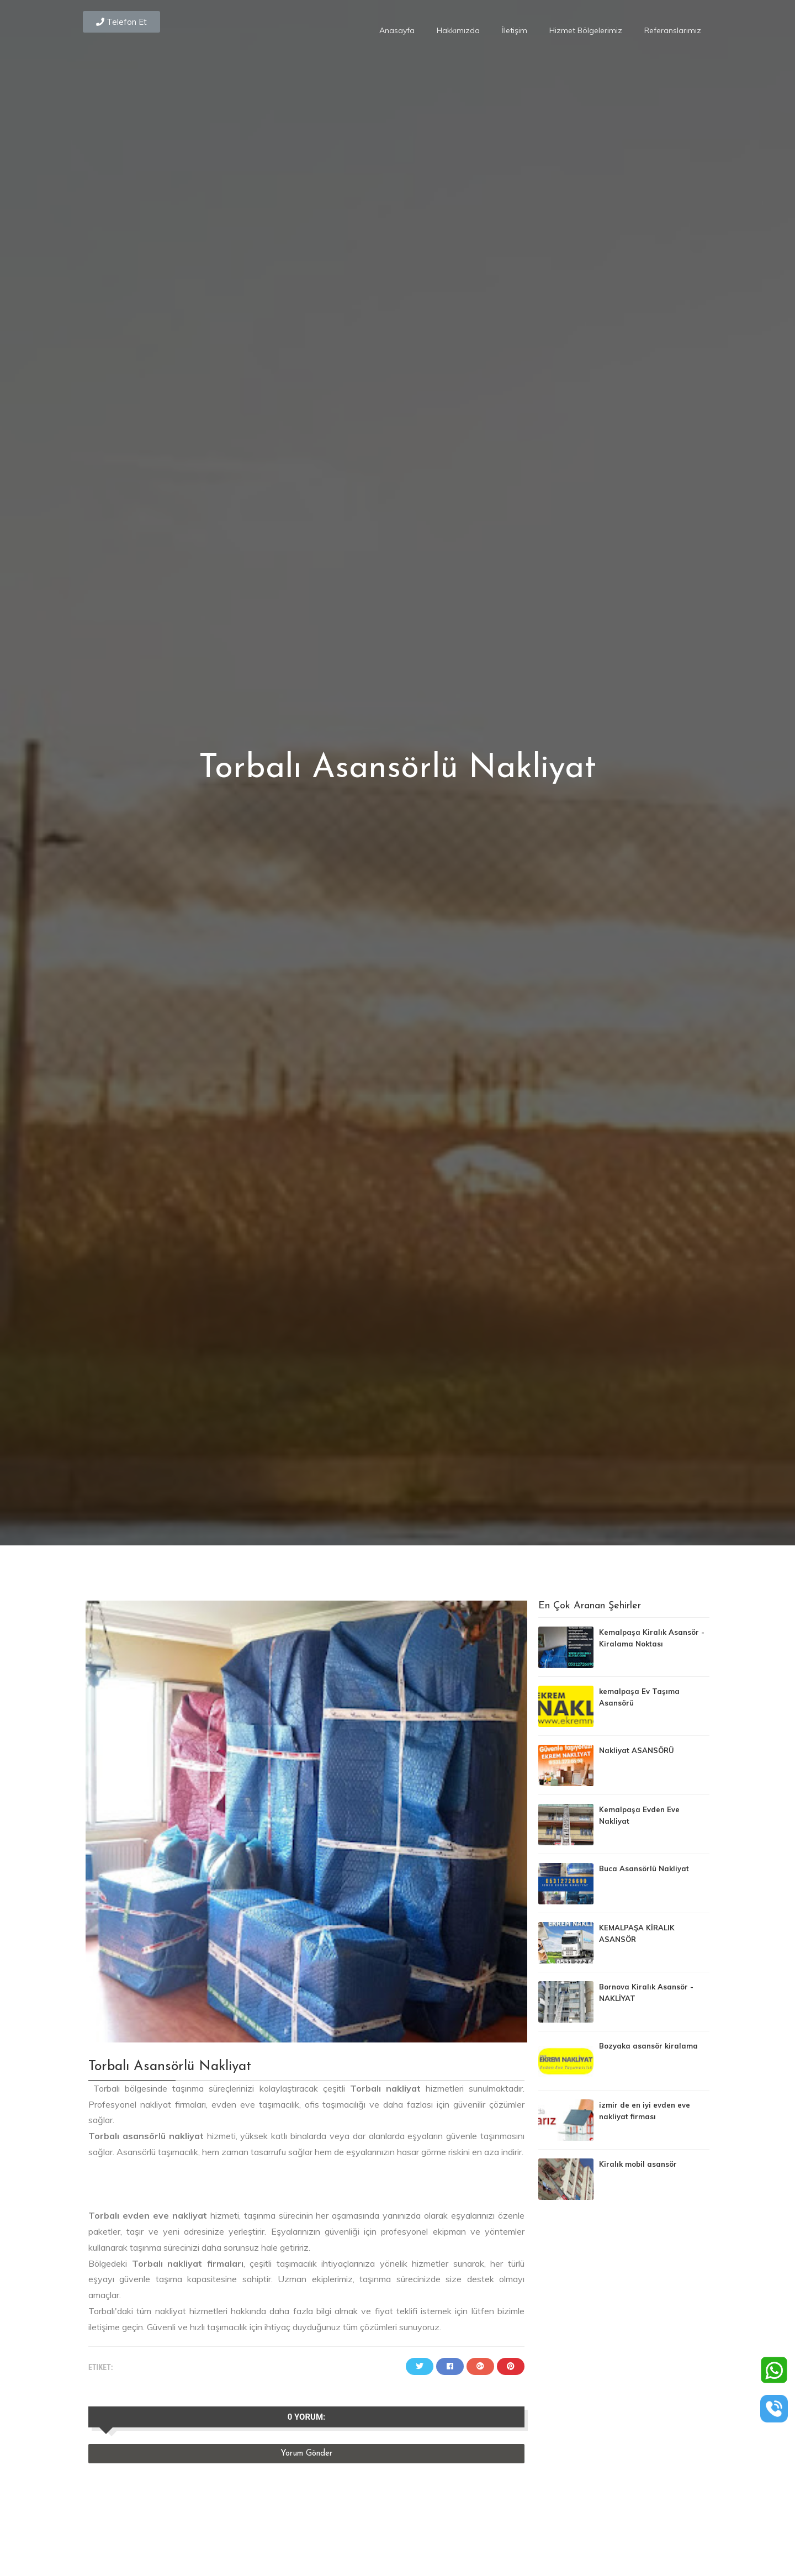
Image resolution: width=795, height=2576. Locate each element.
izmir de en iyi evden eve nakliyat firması (644, 2110)
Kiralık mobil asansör (638, 2164)
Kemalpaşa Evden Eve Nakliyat (639, 1815)
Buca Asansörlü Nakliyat (644, 1868)
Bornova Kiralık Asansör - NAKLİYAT (646, 1992)
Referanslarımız (672, 30)
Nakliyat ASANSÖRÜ (636, 1750)
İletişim (514, 30)
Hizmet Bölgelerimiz (585, 30)
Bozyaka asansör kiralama (648, 2045)
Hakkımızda (458, 30)
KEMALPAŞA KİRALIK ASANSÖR (637, 1933)
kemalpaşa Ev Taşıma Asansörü (639, 1697)
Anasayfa (397, 30)
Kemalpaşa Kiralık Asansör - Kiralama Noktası (651, 1638)
